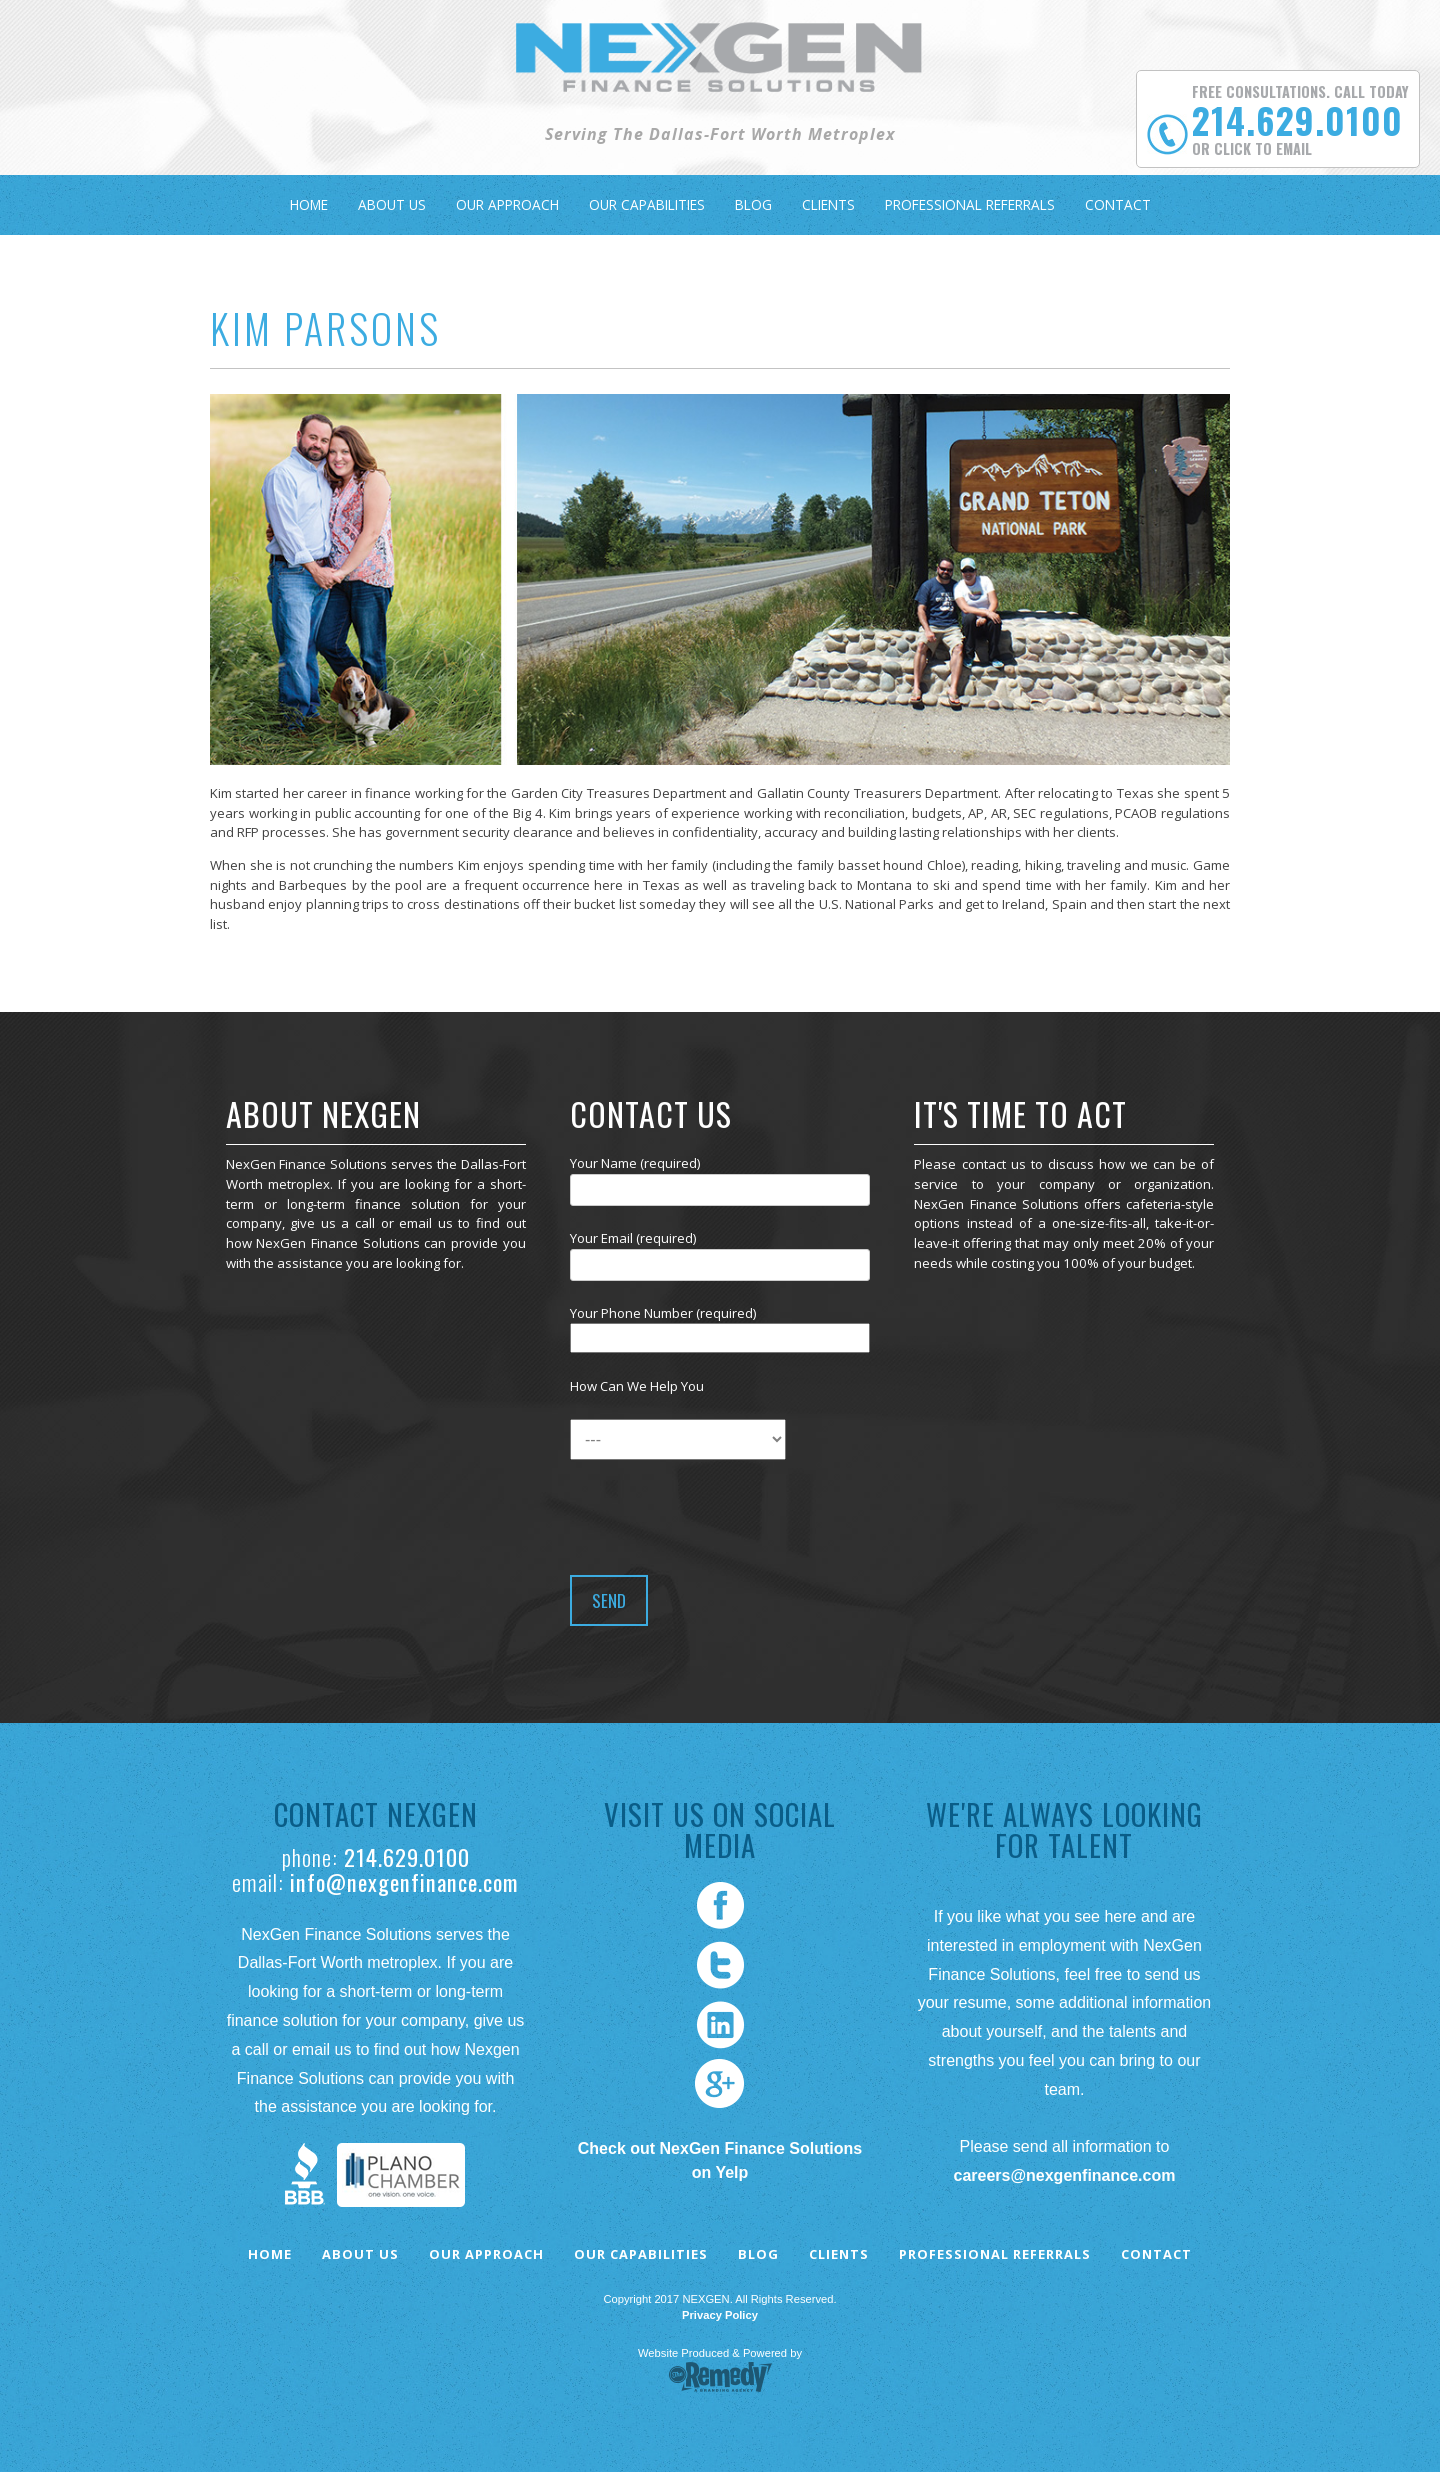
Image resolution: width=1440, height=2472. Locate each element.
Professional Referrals (970, 204)
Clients (828, 204)
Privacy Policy (720, 2315)
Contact (1118, 204)
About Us (392, 204)
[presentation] (722, 1512)
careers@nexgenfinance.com (1064, 2175)
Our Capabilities (647, 204)
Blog (753, 204)
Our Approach (507, 204)
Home (309, 204)
